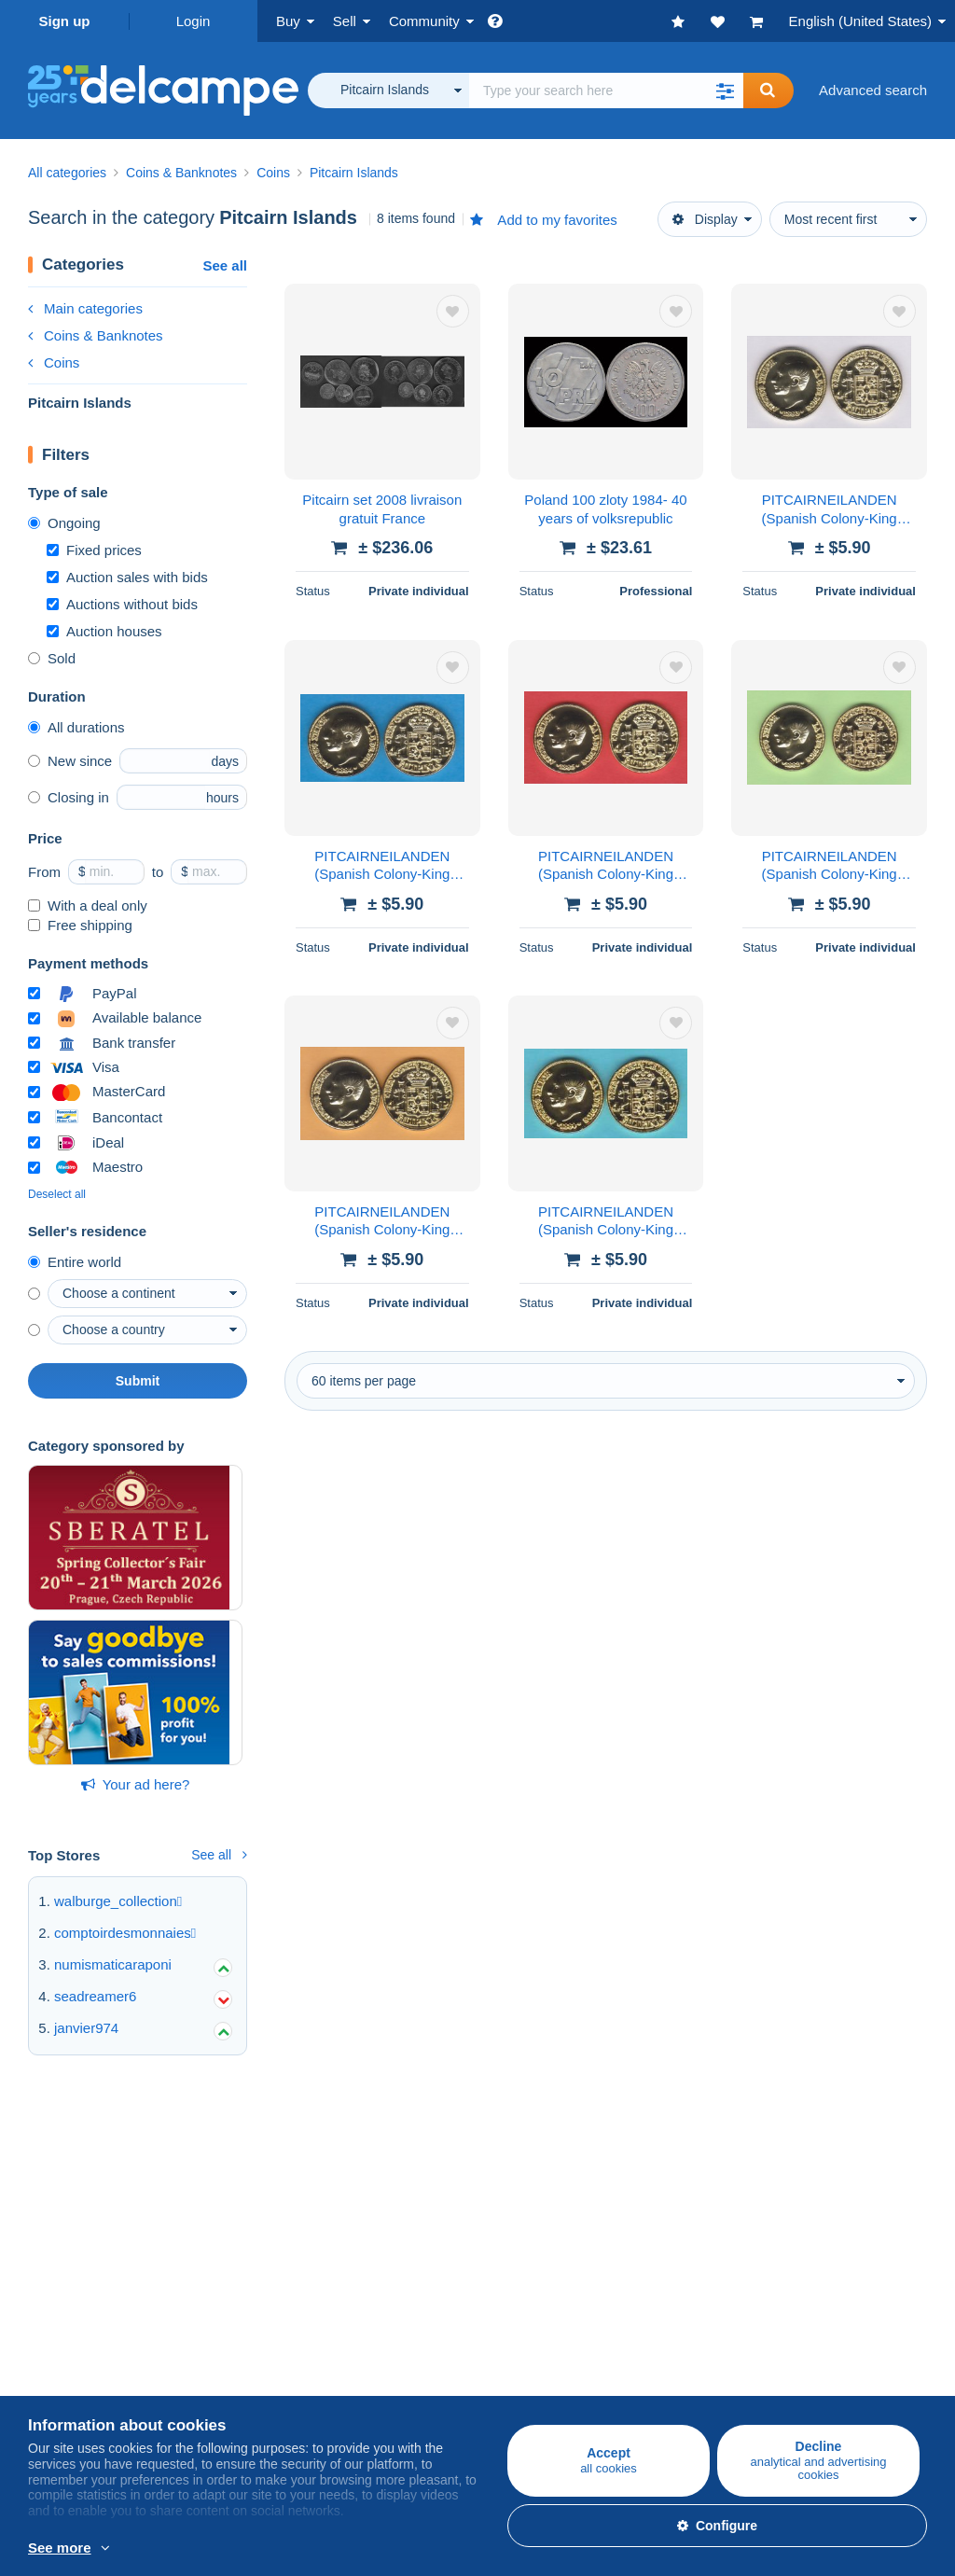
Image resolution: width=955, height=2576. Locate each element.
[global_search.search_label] (606, 90)
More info (276, 2548)
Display (705, 219)
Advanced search (873, 90)
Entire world (74, 1262)
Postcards (59, 2211)
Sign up (64, 21)
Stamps (52, 2188)
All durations (76, 727)
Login (193, 21)
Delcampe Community (697, 2147)
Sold (52, 658)
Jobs (52, 2367)
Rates (345, 2188)
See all (224, 265)
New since (70, 761)
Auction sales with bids (127, 577)
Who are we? (69, 2326)
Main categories (85, 308)
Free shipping (80, 925)
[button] (724, 90)
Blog (651, 2255)
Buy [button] (288, 21)
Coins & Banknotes (95, 335)
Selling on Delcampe (391, 2147)
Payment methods (383, 2367)
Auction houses (104, 631)
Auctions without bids (122, 604)
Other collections (80, 2255)
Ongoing (64, 523)
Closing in (68, 797)
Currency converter (687, 2326)
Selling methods (377, 2211)
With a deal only (87, 905)
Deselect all (57, 1194)
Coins (53, 362)
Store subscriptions (387, 2255)
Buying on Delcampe (92, 2147)
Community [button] (424, 21)
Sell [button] (344, 21)
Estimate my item (381, 2233)
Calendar (656, 2188)
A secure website (380, 2326)
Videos (649, 2233)
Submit (137, 1380)
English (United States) (860, 21)
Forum (648, 2211)
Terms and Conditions (95, 2390)
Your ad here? (135, 1784)
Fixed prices (94, 550)
